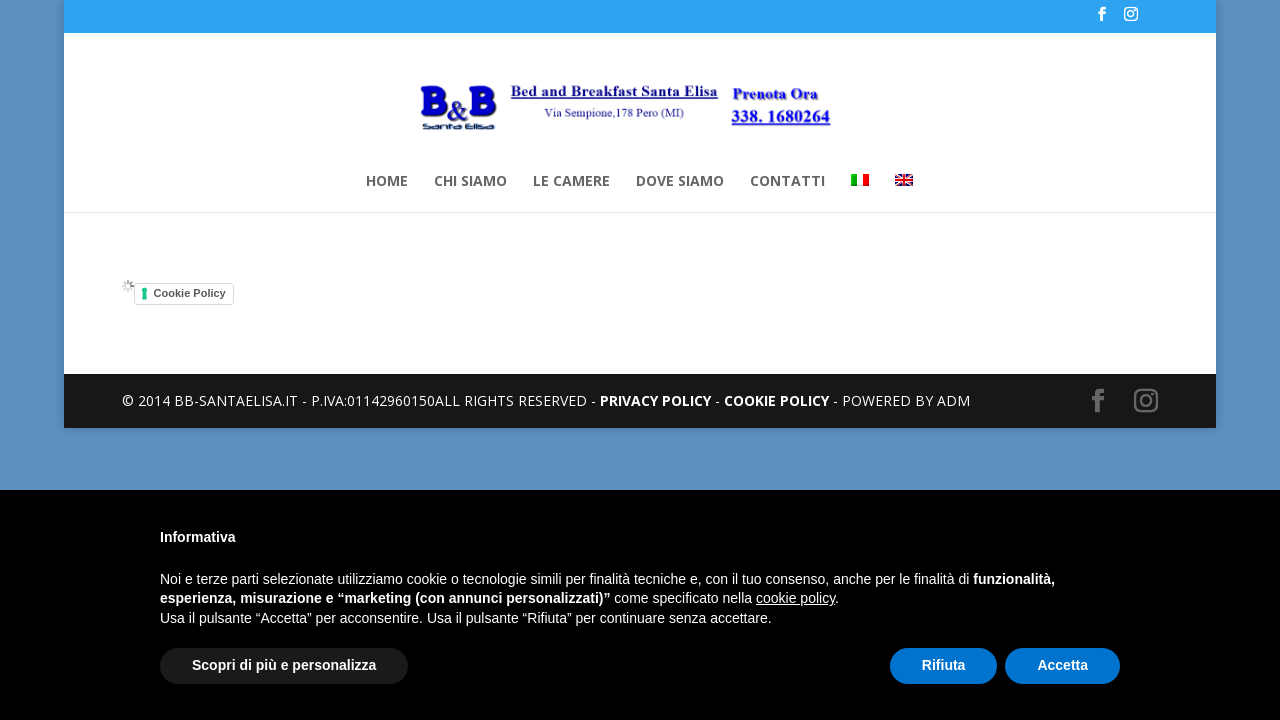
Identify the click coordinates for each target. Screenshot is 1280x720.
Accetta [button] (1062, 665)
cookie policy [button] (795, 598)
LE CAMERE (571, 182)
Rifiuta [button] (944, 665)
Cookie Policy (190, 293)
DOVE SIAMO (680, 182)
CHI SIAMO (470, 182)
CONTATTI (787, 182)
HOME (387, 182)
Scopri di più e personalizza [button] (284, 665)
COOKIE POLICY (776, 400)
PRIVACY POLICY (655, 400)
